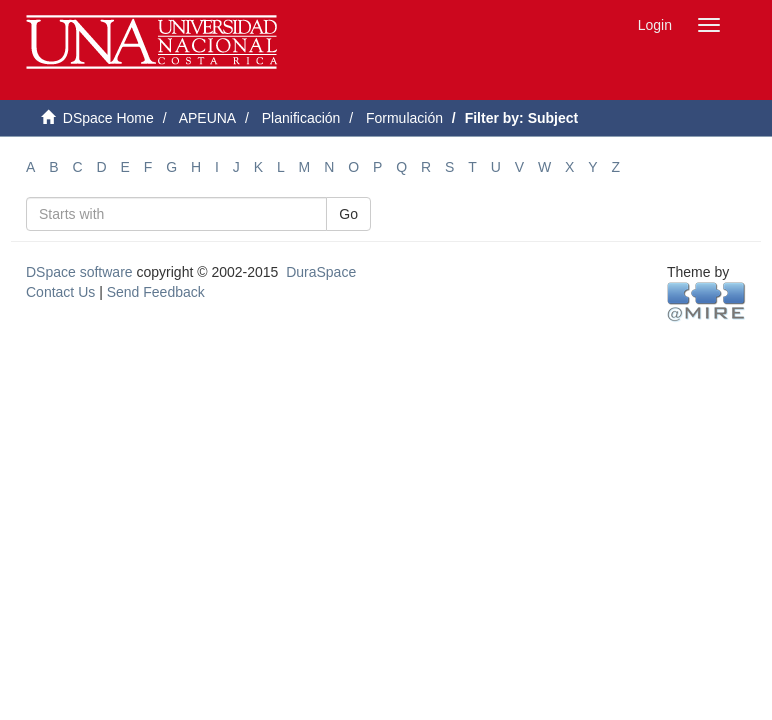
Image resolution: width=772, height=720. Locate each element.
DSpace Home (108, 118)
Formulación (404, 118)
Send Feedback (156, 292)
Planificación (301, 118)
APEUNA (208, 118)
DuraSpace (321, 272)
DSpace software (79, 272)
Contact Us (60, 292)
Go (348, 214)
